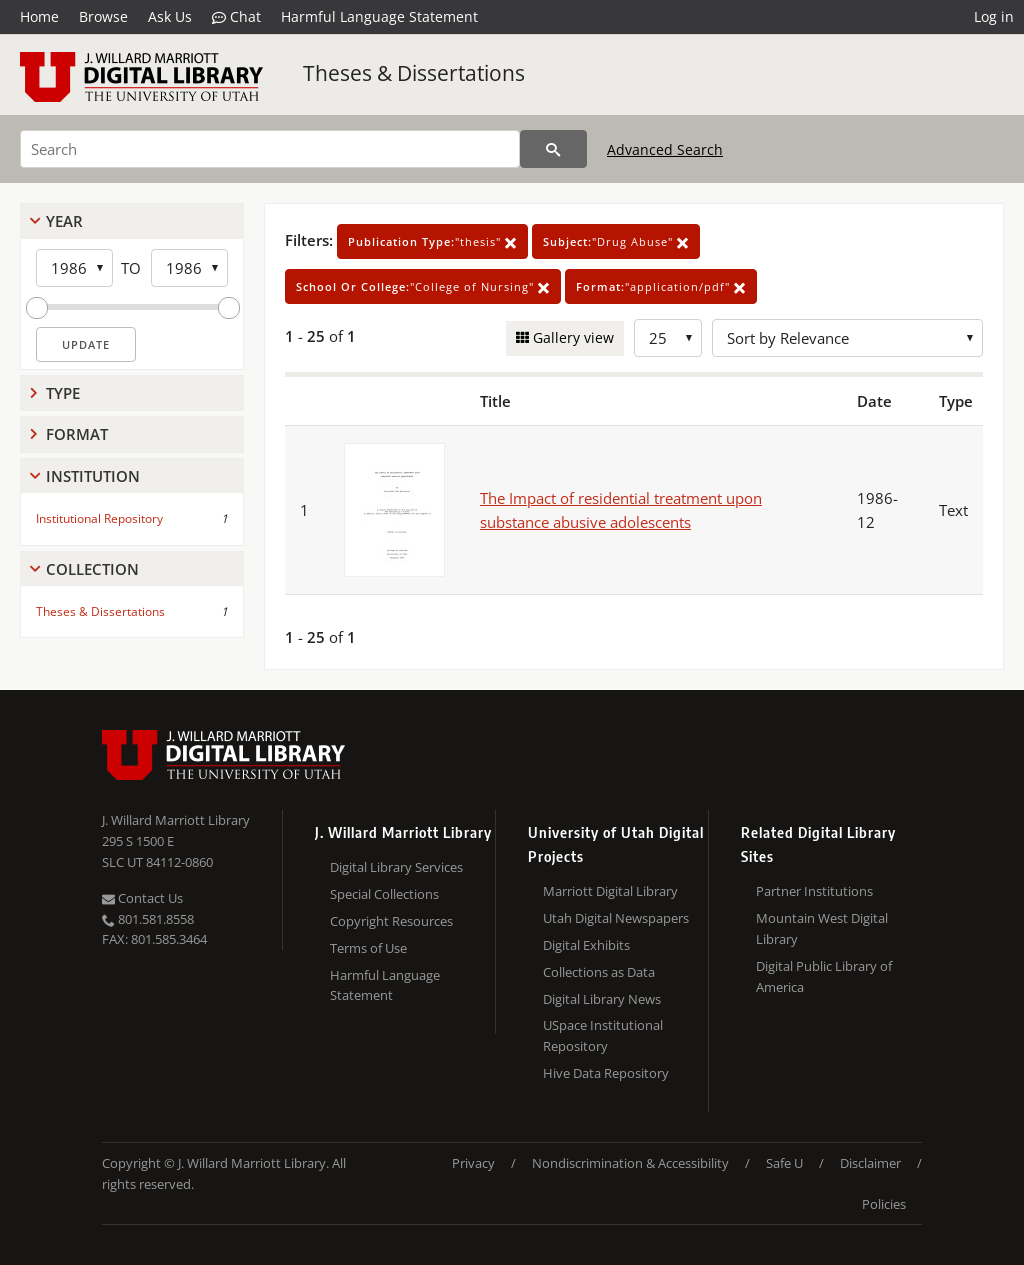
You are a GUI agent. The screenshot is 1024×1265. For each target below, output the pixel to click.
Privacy (473, 1163)
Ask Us (170, 16)
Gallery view (571, 337)
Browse (103, 16)
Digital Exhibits (586, 945)
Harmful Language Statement (379, 16)
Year (64, 221)
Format (77, 434)
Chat (236, 17)
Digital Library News (602, 999)
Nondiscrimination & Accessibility (630, 1163)
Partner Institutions (814, 891)
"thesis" (432, 241)
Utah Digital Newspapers (616, 918)
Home (39, 16)
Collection (92, 569)
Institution (93, 476)
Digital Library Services (396, 867)
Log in (994, 16)
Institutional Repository (99, 518)
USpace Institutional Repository (603, 1035)
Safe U (784, 1163)
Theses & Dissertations (414, 73)
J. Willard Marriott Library (176, 820)
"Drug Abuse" (616, 241)
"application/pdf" (661, 286)
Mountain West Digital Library (822, 928)
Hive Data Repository (606, 1073)
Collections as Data (599, 972)
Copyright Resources (391, 921)
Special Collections (384, 894)
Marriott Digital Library (610, 891)
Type (63, 393)
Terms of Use (368, 948)
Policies (884, 1204)
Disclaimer (870, 1163)
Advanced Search (665, 149)
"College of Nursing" (423, 286)
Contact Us (142, 898)
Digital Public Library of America (824, 976)
